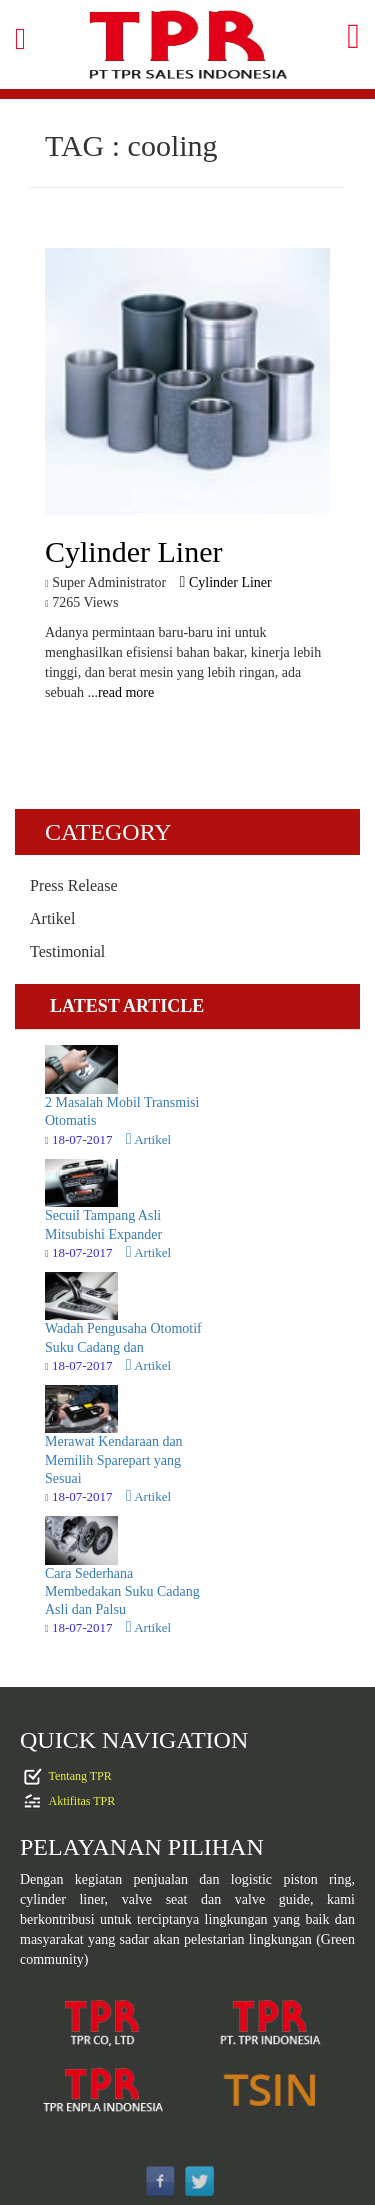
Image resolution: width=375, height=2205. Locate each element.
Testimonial (67, 951)
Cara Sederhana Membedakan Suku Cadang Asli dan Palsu (122, 1591)
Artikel (52, 918)
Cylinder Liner (226, 582)
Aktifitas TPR (82, 1800)
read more (126, 692)
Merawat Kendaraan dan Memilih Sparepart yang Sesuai (114, 1459)
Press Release (74, 885)
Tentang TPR (80, 1775)
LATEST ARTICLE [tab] (127, 1006)
